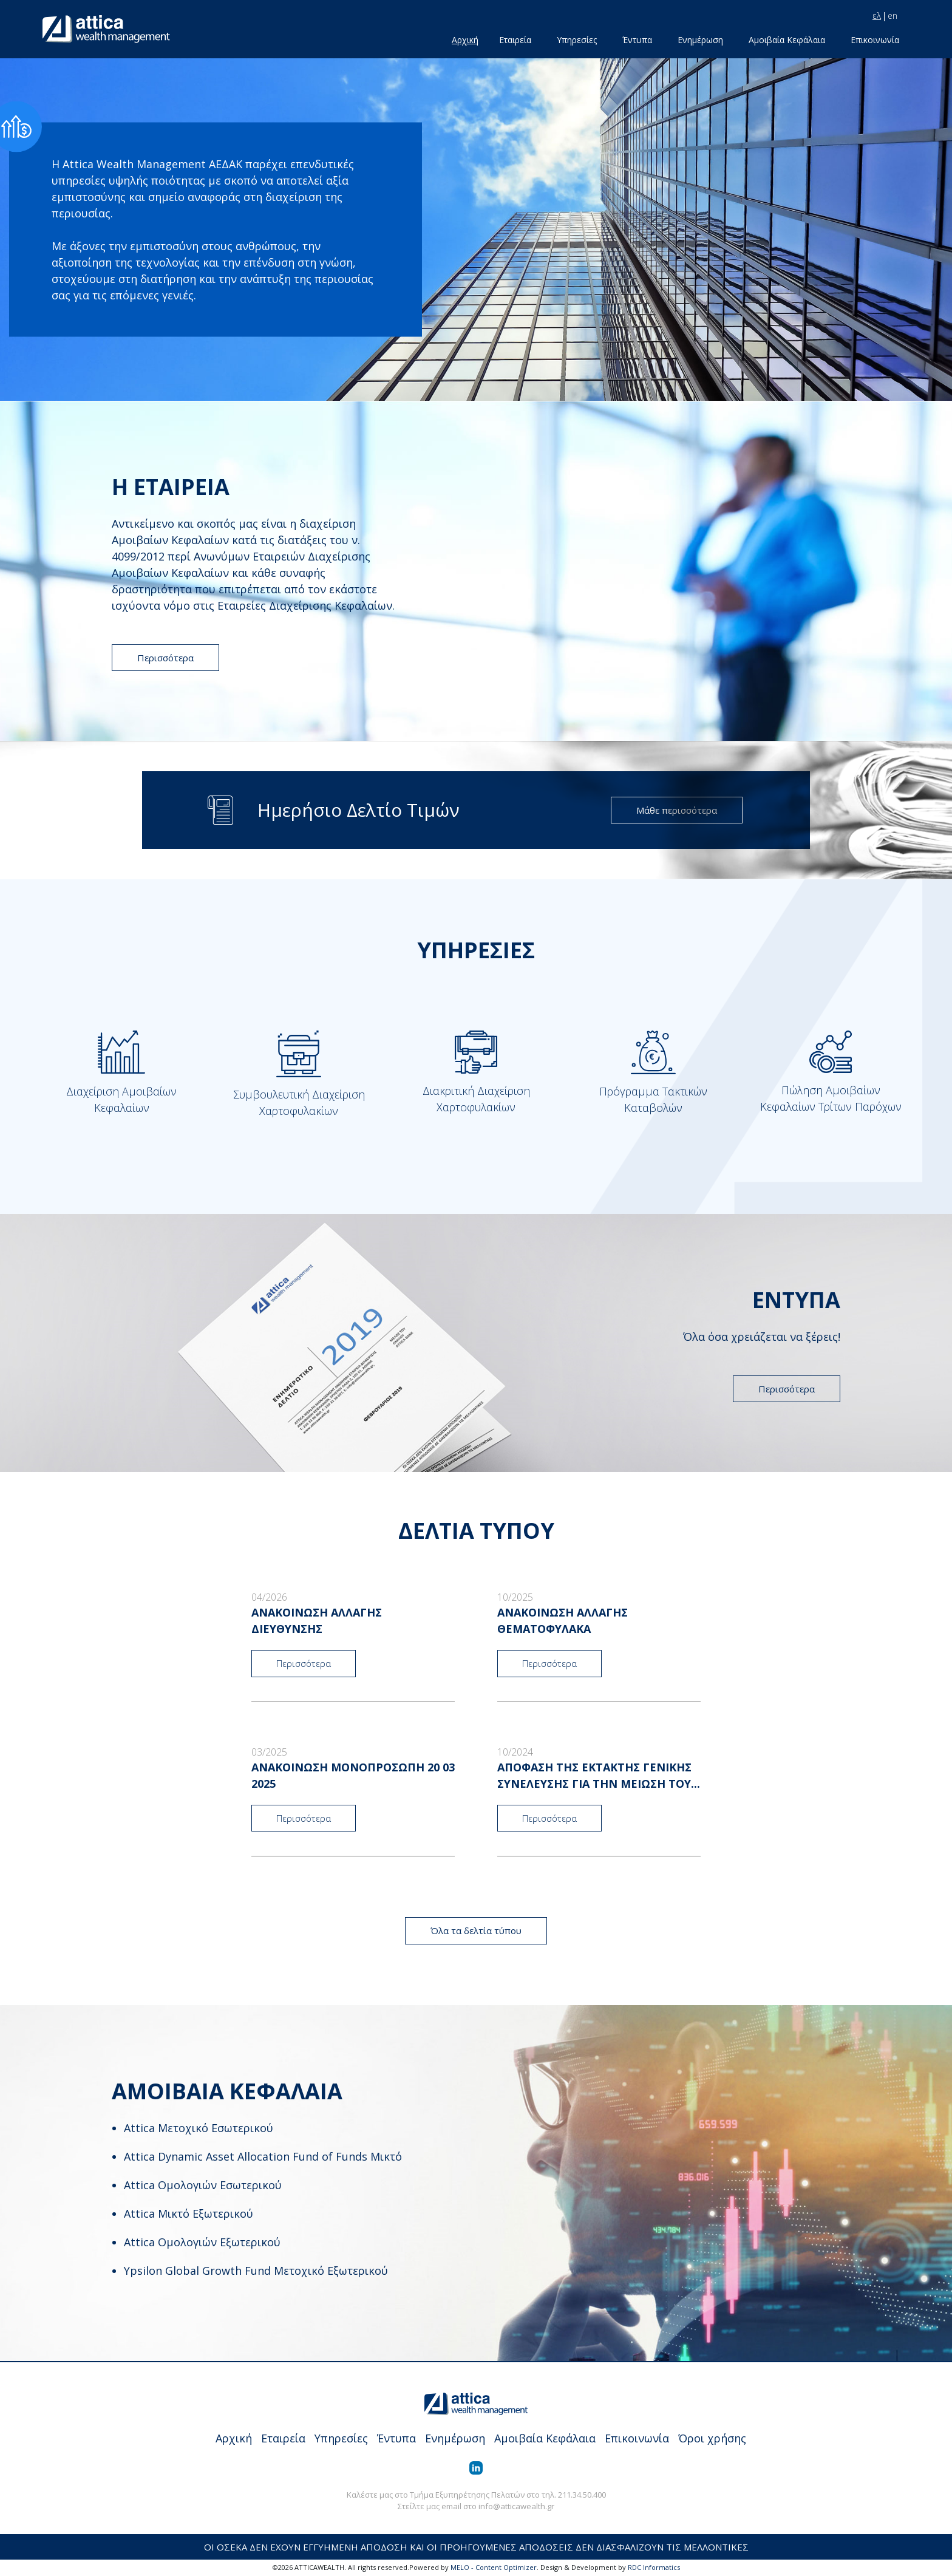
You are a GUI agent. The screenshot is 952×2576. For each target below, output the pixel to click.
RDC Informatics (654, 2567)
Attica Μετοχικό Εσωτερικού (198, 2128)
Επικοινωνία (875, 40)
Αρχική (465, 40)
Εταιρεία (515, 40)
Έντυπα (637, 40)
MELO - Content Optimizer (493, 2567)
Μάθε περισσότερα (676, 810)
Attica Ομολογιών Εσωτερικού (203, 2185)
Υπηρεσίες (577, 40)
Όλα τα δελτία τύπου (476, 1930)
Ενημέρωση (700, 40)
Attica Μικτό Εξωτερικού (188, 2213)
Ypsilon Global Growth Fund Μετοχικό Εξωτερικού (256, 2270)
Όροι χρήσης (712, 2438)
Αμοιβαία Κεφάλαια (787, 40)
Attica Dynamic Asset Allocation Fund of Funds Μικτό (263, 2156)
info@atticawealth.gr (516, 2506)
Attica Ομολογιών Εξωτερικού (202, 2242)
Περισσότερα (165, 658)
